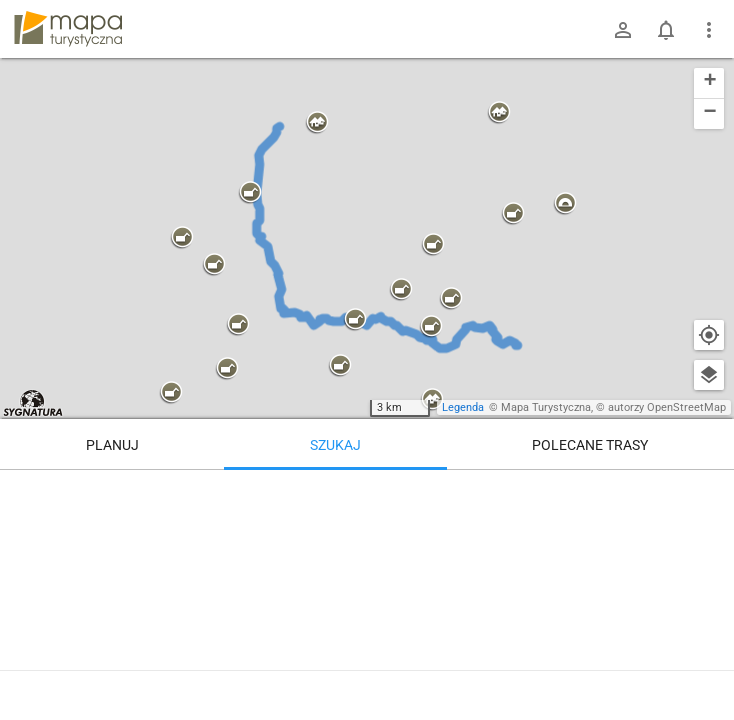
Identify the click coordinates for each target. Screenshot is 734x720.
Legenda (463, 407)
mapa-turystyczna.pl (68, 29)
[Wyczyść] (709, 492)
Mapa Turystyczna (546, 407)
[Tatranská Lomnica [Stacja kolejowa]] (587, 555)
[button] (317, 123)
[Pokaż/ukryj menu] (709, 30)
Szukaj (335, 445)
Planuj (112, 445)
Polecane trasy (590, 445)
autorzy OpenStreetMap (667, 407)
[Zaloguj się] (623, 30)
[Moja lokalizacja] (709, 335)
